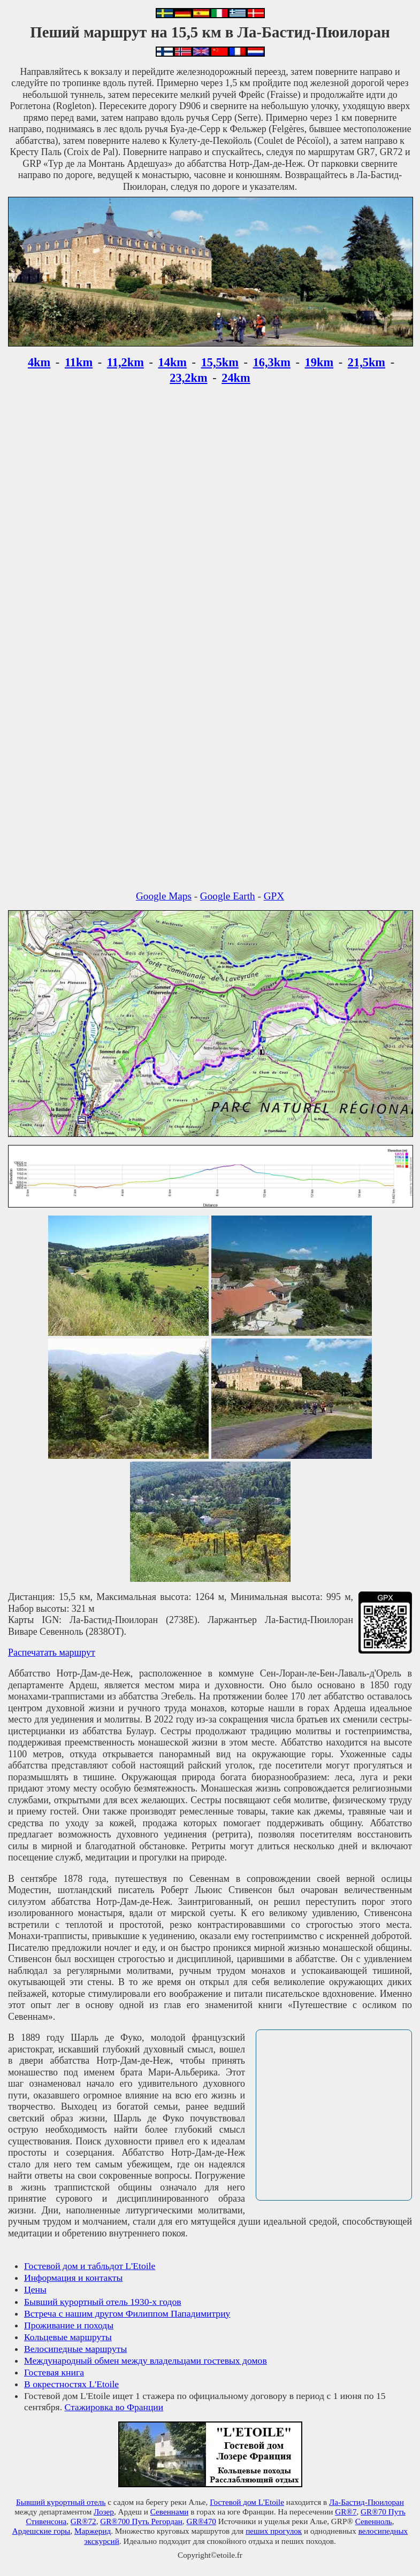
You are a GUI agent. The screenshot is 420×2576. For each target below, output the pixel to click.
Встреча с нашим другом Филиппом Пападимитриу (127, 2313)
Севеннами (169, 2511)
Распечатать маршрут (51, 1652)
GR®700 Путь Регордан (141, 2521)
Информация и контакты (73, 2277)
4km (39, 362)
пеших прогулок (274, 2530)
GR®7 (345, 2511)
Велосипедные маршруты (75, 2348)
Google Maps (164, 896)
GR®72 (83, 2521)
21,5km (366, 362)
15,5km (220, 362)
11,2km (125, 362)
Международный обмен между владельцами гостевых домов (145, 2360)
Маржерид (92, 2530)
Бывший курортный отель (60, 2501)
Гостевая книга (54, 2372)
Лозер (104, 2511)
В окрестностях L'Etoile (71, 2384)
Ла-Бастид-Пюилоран (366, 2501)
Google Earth (227, 896)
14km (172, 362)
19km (319, 362)
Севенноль (373, 2521)
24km (236, 378)
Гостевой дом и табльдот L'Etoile (89, 2265)
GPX (274, 896)
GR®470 (201, 2521)
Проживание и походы (68, 2325)
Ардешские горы (41, 2530)
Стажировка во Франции (113, 2407)
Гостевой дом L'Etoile (247, 2501)
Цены (35, 2289)
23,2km (188, 378)
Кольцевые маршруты (68, 2337)
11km (79, 362)
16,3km (272, 362)
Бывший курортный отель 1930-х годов (102, 2301)
